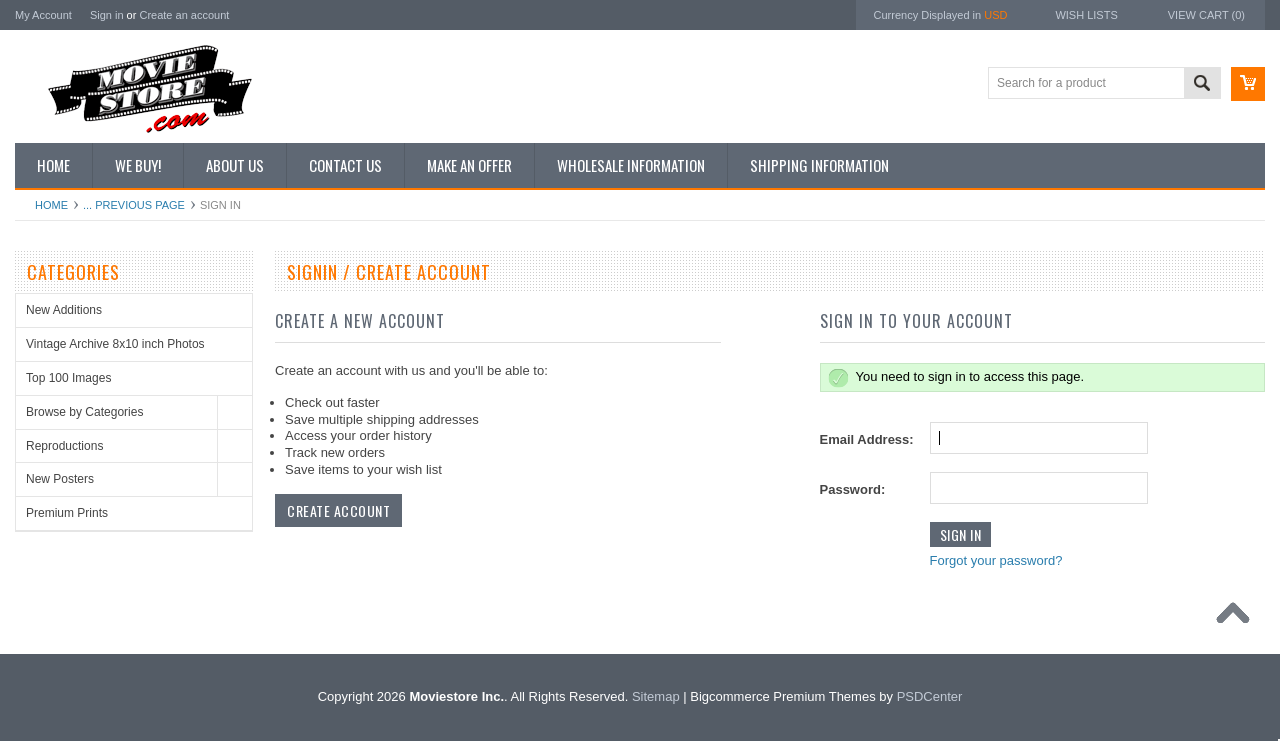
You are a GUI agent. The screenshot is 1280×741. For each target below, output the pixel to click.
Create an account (184, 15)
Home (51, 205)
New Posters (60, 479)
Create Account (338, 510)
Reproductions (64, 446)
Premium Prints (67, 513)
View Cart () (1206, 15)
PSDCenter (930, 696)
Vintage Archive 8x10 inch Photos (115, 344)
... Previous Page (134, 205)
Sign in (107, 15)
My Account (43, 15)
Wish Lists (1086, 15)
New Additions (64, 310)
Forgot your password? (996, 560)
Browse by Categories (84, 412)
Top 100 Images (68, 378)
